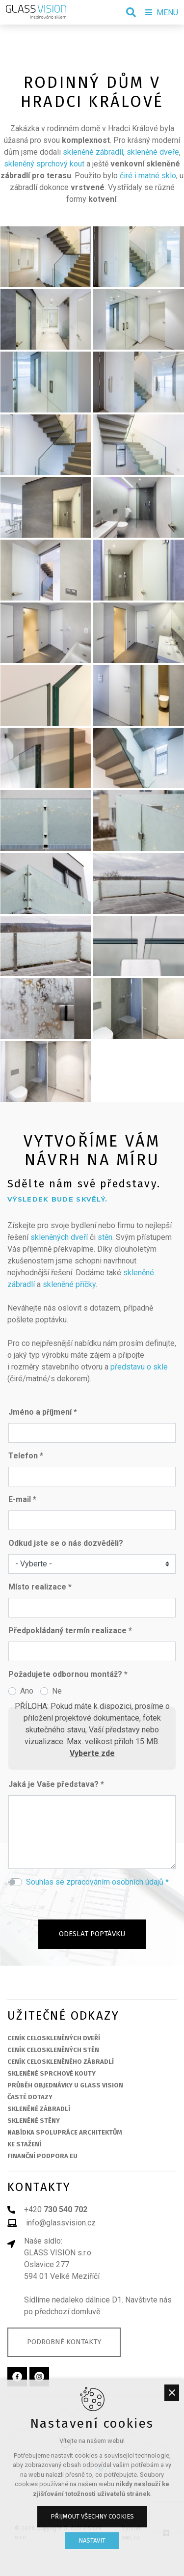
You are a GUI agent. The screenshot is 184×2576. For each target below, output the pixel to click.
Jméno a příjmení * (42, 1412)
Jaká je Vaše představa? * (56, 1784)
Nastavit (92, 2540)
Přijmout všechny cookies (92, 2516)
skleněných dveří (59, 1237)
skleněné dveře (153, 152)
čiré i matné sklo (148, 175)
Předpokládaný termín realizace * (70, 1630)
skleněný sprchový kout (44, 163)
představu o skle (139, 1366)
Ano (26, 1691)
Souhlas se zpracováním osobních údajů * (97, 1882)
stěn (105, 1237)
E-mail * (22, 1499)
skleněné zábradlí (93, 152)
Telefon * (25, 1455)
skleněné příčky (69, 1284)
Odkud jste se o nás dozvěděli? (65, 1543)
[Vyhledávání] (131, 12)
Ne (57, 1691)
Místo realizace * (40, 1586)
